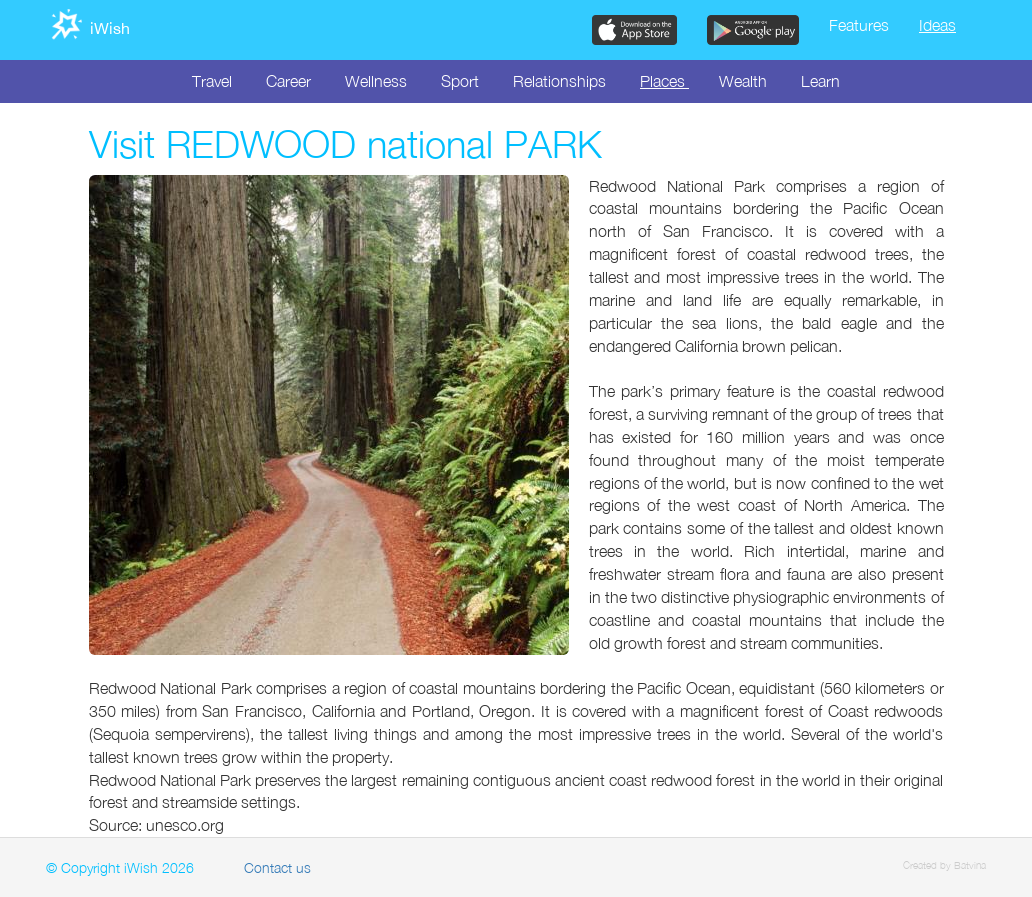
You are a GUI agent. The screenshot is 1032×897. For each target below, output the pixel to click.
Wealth (743, 81)
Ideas (937, 25)
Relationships (559, 81)
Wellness (376, 81)
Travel (212, 81)
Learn (820, 81)
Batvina (970, 865)
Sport (460, 81)
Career (288, 81)
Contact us (277, 867)
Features (859, 25)
